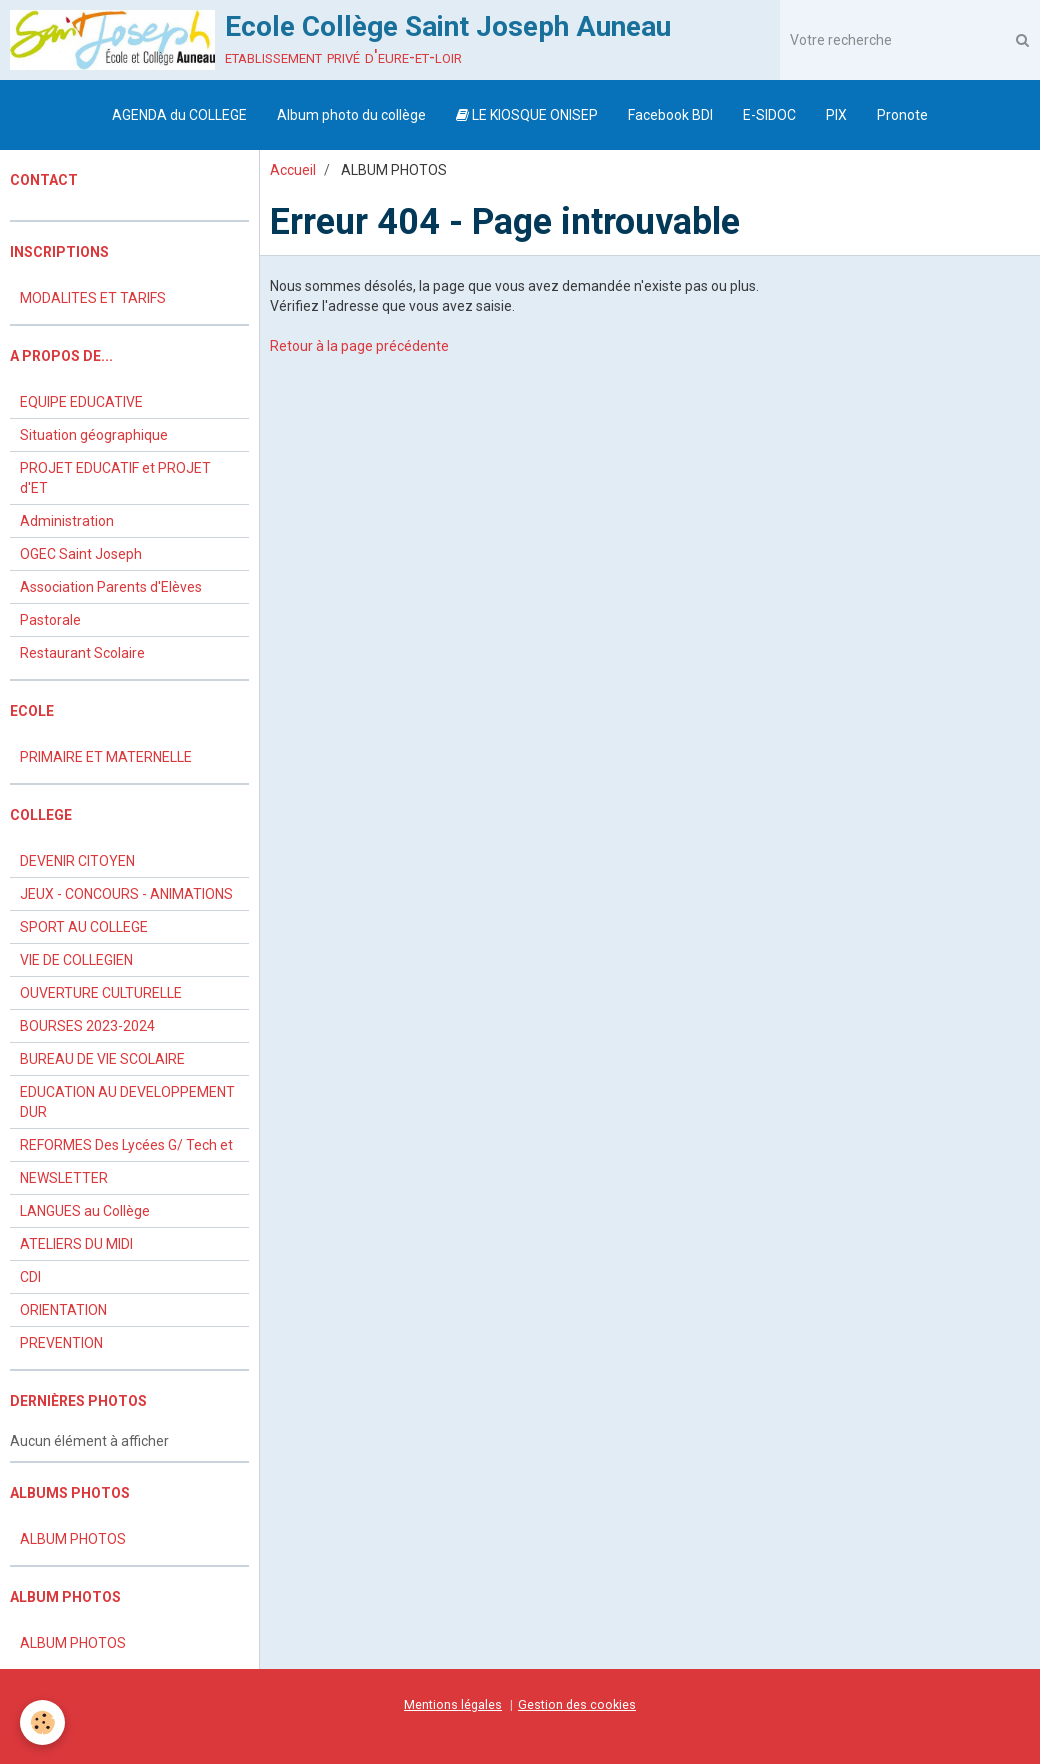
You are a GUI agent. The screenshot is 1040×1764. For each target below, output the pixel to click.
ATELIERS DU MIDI (76, 1244)
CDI (30, 1277)
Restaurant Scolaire (82, 653)
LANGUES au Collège (85, 1211)
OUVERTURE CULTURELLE (101, 993)
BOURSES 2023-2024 (87, 1026)
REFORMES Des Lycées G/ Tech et (126, 1145)
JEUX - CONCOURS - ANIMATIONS (126, 894)
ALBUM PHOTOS (73, 1539)
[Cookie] (42, 1722)
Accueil (293, 170)
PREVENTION (61, 1343)
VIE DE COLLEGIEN (76, 960)
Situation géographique (94, 435)
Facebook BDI (670, 115)
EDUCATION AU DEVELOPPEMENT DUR (127, 1102)
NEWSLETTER (64, 1178)
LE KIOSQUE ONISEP (527, 115)
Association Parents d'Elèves (111, 587)
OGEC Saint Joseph (81, 554)
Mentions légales (453, 1704)
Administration (67, 521)
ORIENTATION (63, 1310)
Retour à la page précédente (359, 346)
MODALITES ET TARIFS (93, 298)
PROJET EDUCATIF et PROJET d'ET (115, 478)
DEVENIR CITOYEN (77, 861)
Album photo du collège (351, 115)
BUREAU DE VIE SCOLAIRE (102, 1059)
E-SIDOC (769, 115)
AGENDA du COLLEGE (179, 115)
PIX (836, 115)
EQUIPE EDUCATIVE (81, 402)
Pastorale (50, 620)
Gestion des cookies (577, 1704)
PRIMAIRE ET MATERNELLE (106, 757)
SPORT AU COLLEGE (84, 927)
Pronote (902, 115)
